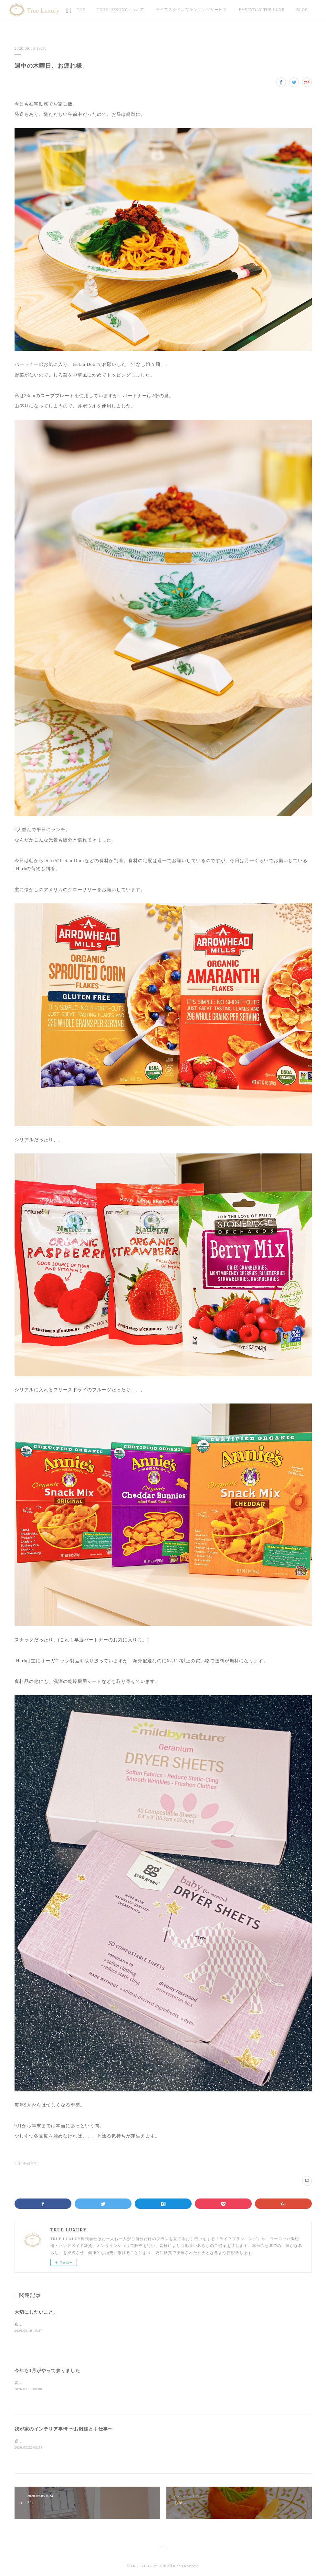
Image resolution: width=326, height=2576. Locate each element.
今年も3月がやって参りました (47, 2370)
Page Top (163, 2548)
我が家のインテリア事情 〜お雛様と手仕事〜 (64, 2429)
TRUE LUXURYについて (120, 9)
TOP (81, 9)
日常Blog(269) (26, 2163)
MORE (245, 9)
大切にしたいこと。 (36, 2312)
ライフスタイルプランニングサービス (191, 9)
